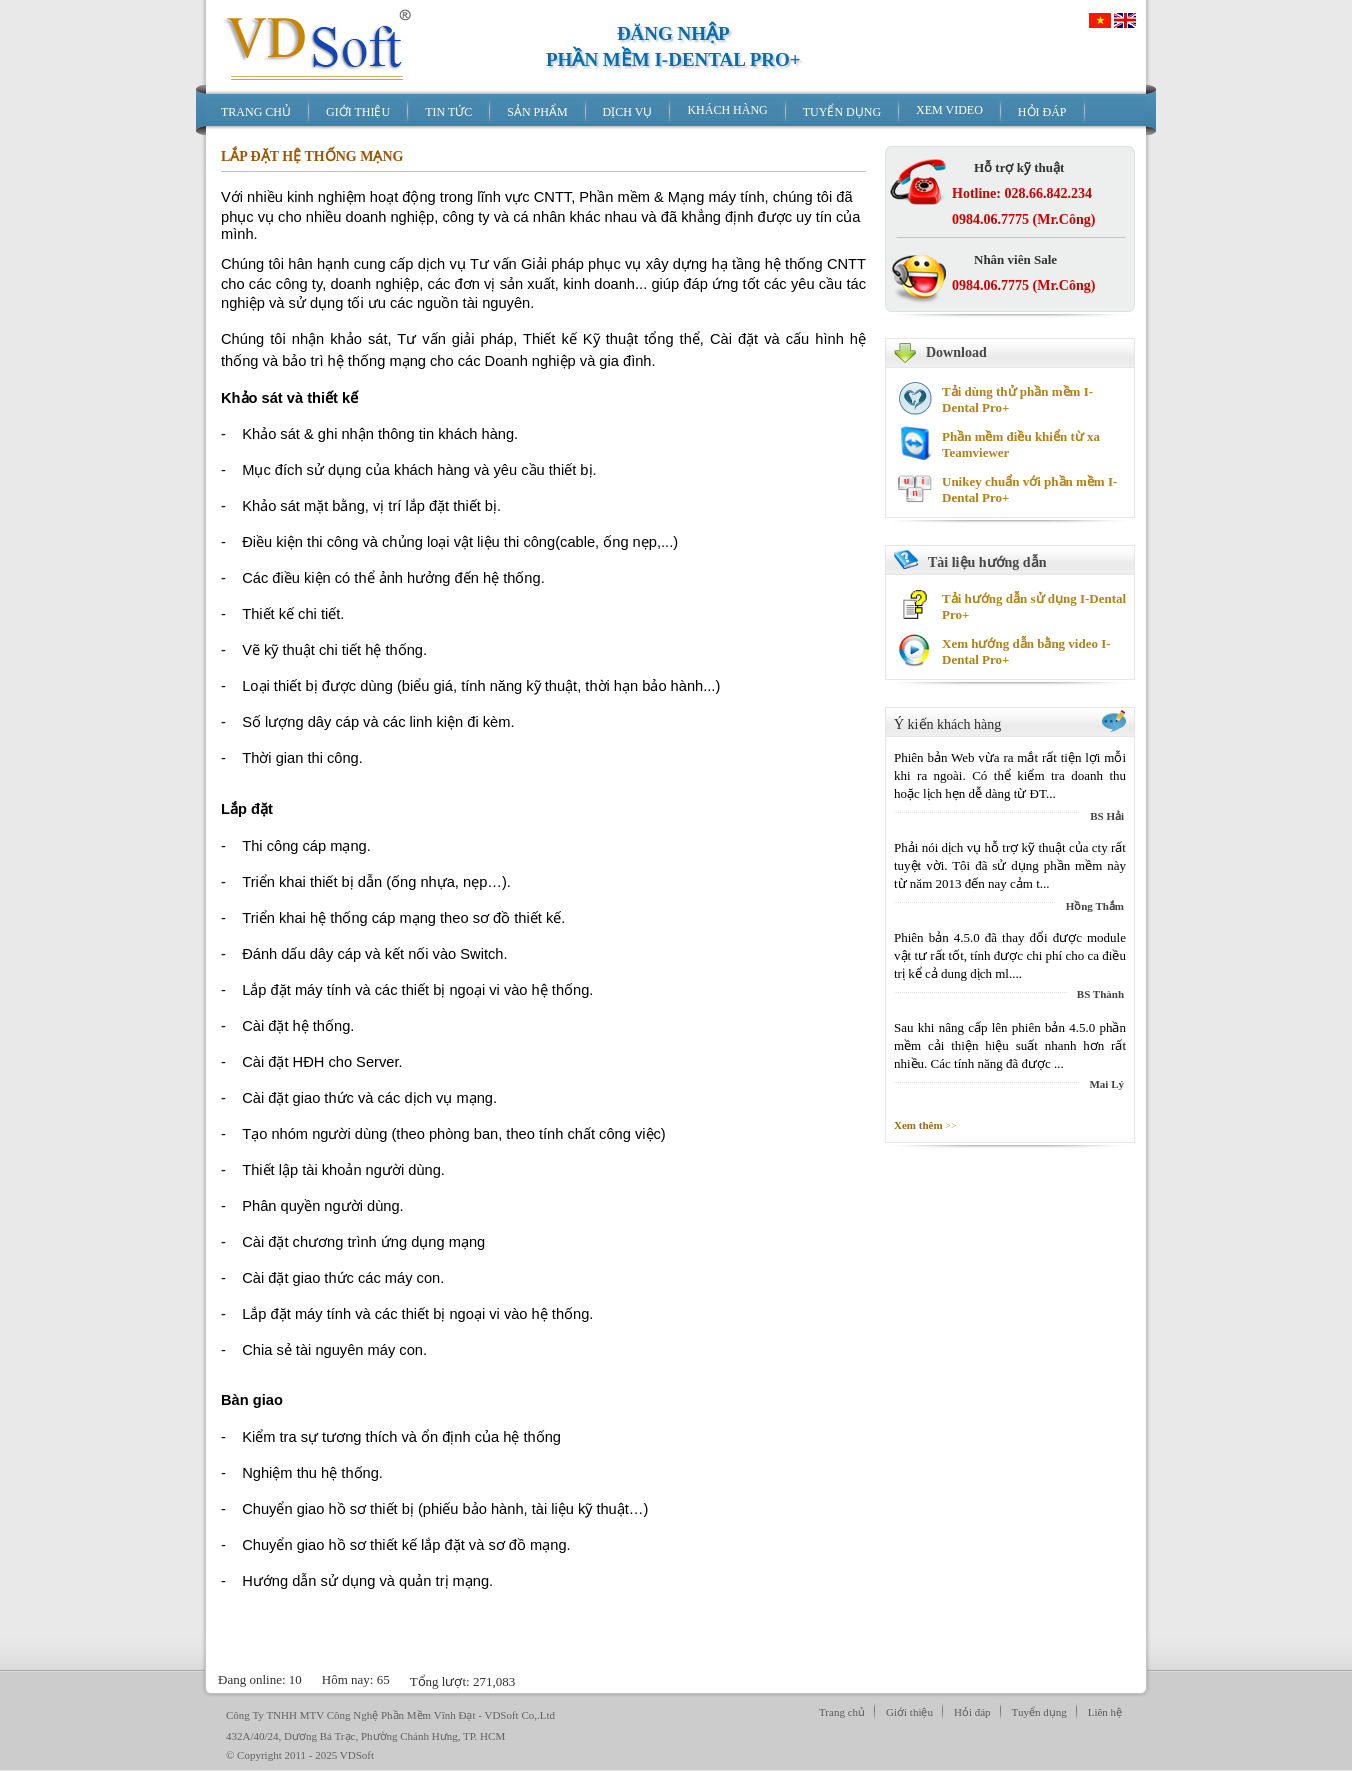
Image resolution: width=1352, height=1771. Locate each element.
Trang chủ (842, 1712)
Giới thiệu (909, 1712)
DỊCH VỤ (628, 112)
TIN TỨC (448, 112)
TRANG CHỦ (256, 112)
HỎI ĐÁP (1042, 112)
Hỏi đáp (972, 1712)
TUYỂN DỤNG (842, 112)
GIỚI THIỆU (358, 112)
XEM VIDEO (949, 110)
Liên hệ (1105, 1712)
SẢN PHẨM (537, 112)
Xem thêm (919, 1125)
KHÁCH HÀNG (727, 110)
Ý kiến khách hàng (947, 724)
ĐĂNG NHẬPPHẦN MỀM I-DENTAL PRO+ (673, 46)
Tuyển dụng (1039, 1712)
